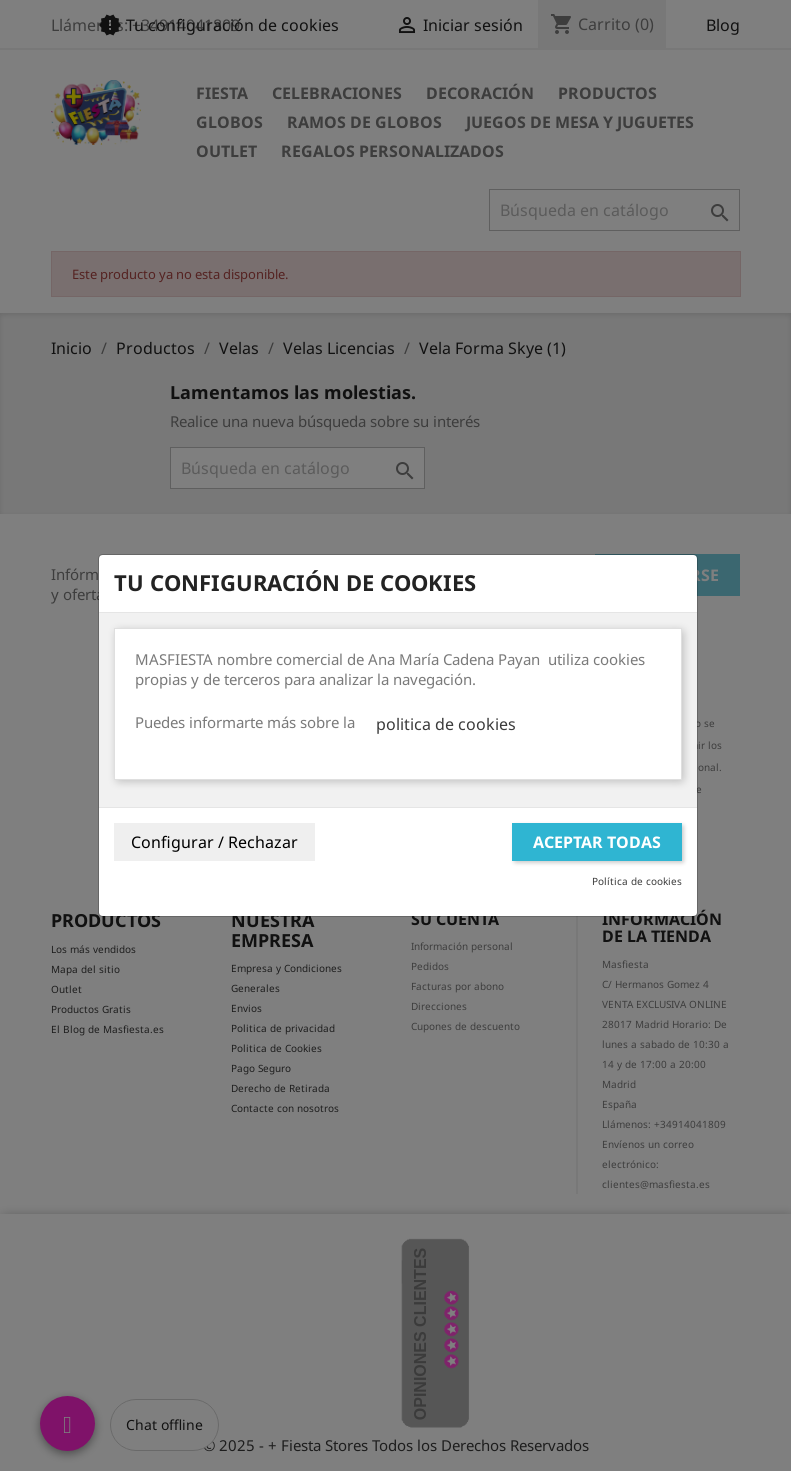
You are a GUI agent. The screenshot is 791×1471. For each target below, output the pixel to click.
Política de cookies (637, 881)
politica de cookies (446, 724)
